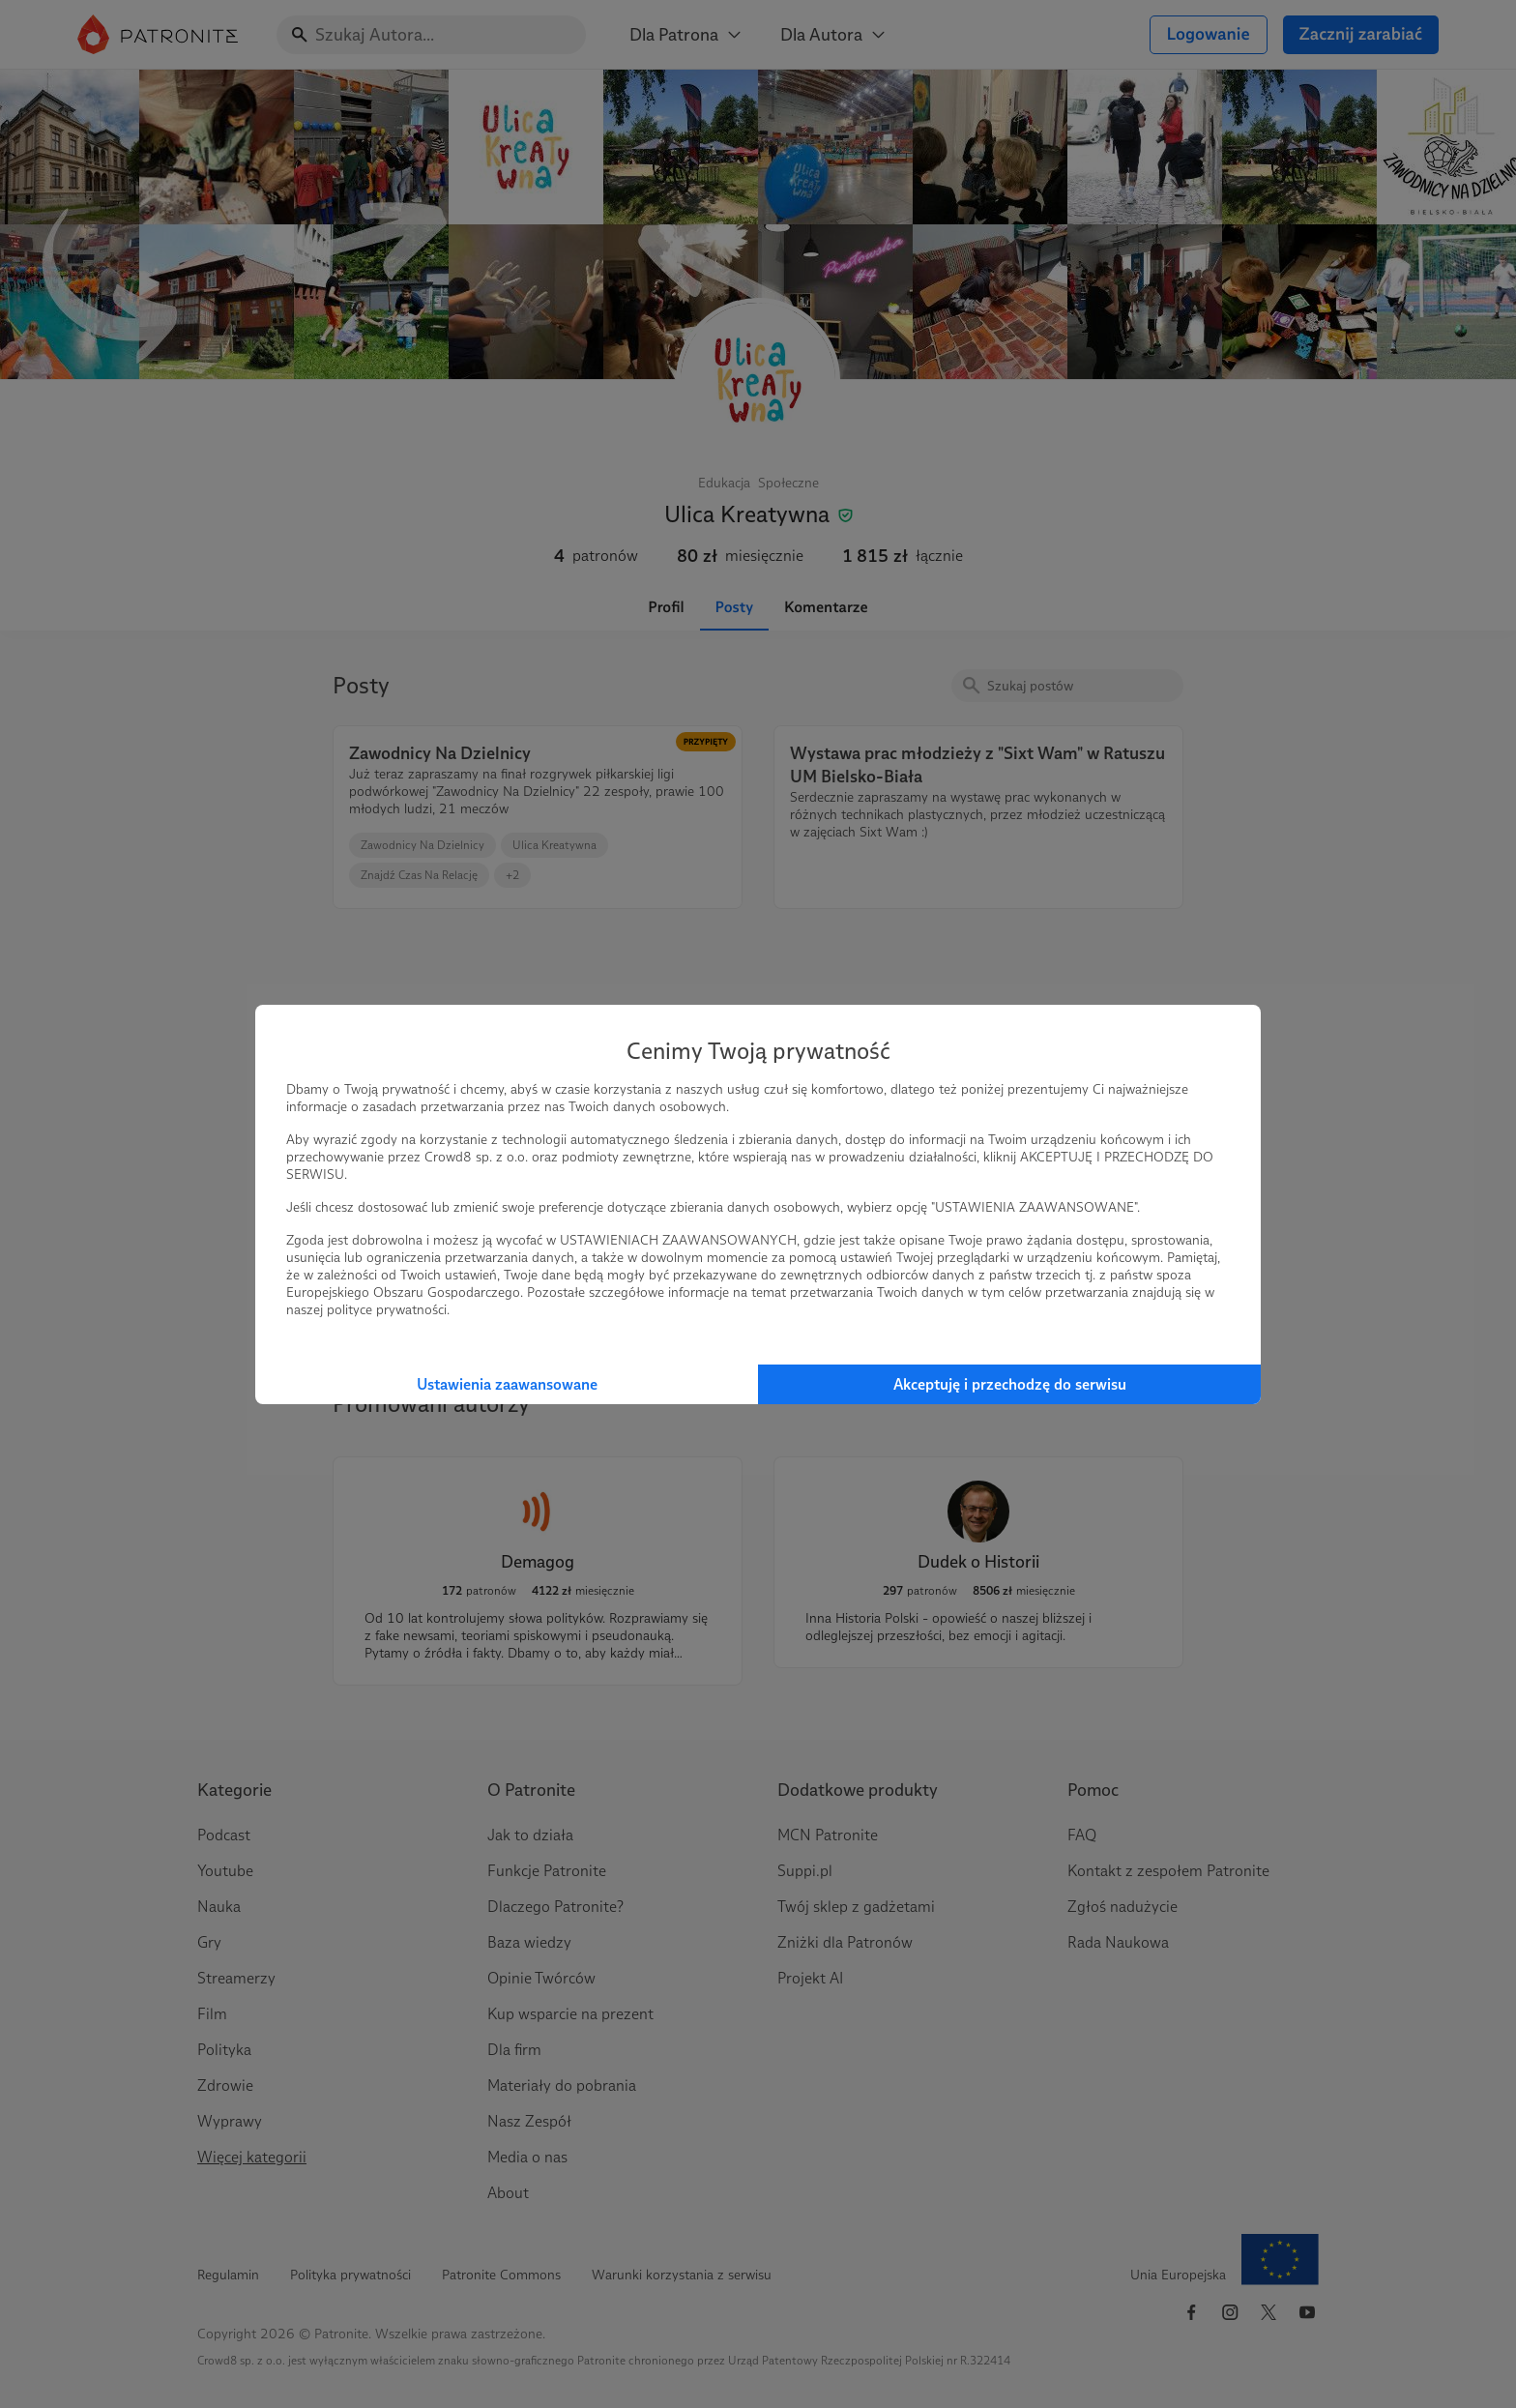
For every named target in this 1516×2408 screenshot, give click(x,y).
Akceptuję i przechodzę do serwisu (1009, 1384)
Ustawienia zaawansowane (507, 1384)
